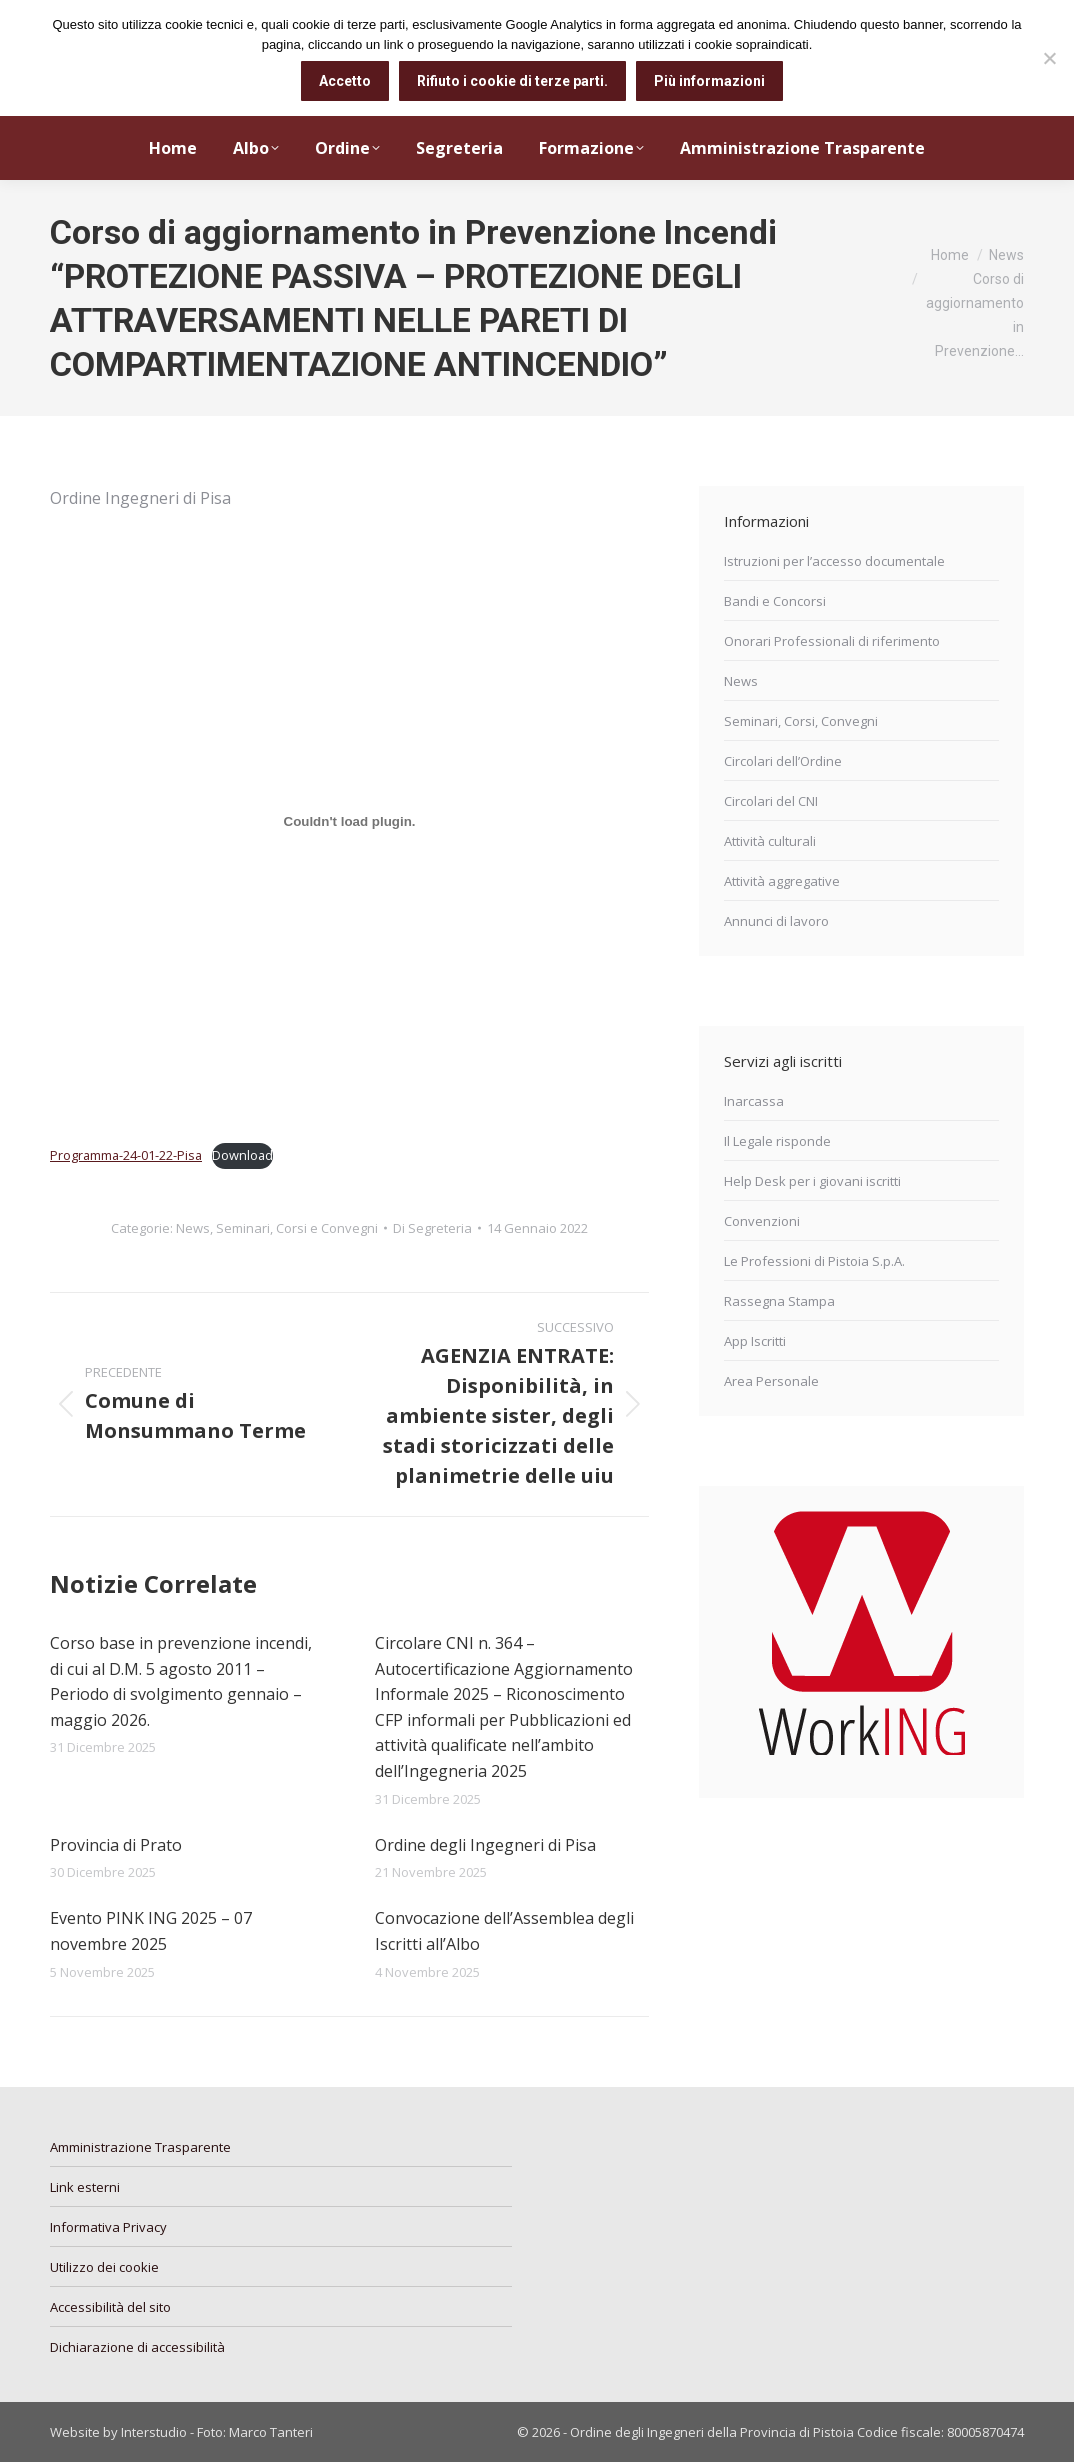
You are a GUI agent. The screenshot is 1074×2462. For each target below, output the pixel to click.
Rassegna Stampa (779, 1301)
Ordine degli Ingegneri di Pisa (485, 1845)
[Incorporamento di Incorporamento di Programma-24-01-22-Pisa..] (349, 822)
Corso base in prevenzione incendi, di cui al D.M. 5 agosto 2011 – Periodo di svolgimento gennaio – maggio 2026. (181, 1681)
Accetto (345, 81)
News (193, 1228)
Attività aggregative (782, 881)
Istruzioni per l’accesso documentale (834, 561)
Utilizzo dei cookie (104, 2267)
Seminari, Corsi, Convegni (801, 721)
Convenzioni (762, 1221)
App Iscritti (755, 1341)
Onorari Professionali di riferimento (832, 641)
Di (432, 1228)
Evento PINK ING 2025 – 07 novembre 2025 (151, 1931)
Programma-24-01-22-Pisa (126, 1155)
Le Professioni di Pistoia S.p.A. (814, 1261)
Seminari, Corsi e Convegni (297, 1228)
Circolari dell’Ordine (783, 761)
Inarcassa (754, 1101)
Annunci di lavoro (776, 921)
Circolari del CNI (771, 801)
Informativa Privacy (108, 2227)
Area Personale (771, 1381)
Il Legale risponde (777, 1141)
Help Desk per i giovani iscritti (812, 1181)
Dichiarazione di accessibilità (137, 2347)
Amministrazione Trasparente (140, 2147)
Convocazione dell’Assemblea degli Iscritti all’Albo (504, 1931)
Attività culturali (770, 841)
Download (242, 1155)
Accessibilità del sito (110, 2307)
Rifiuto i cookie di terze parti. (512, 81)
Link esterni (85, 2187)
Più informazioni (709, 81)
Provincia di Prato (116, 1845)
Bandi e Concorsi (775, 601)
